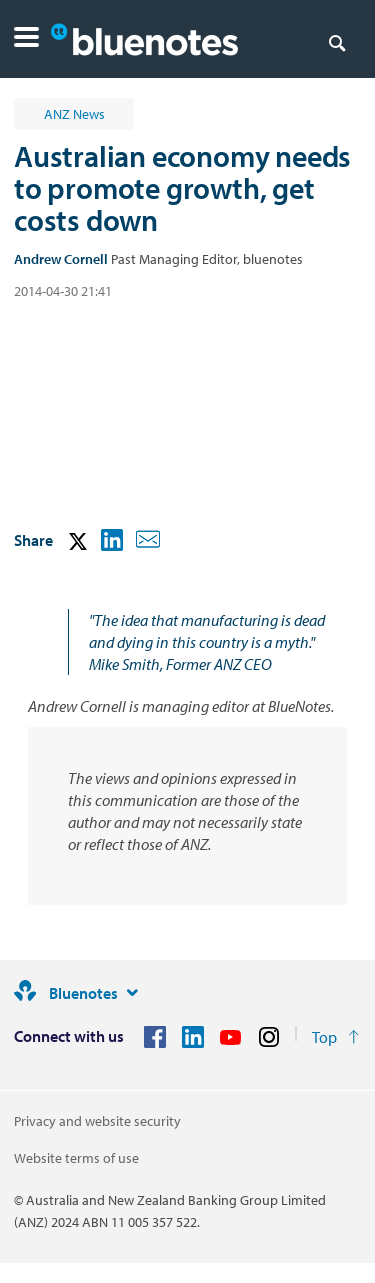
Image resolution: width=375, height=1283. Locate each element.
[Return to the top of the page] (335, 1037)
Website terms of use (76, 1158)
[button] (26, 39)
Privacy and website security (97, 1121)
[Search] (337, 42)
